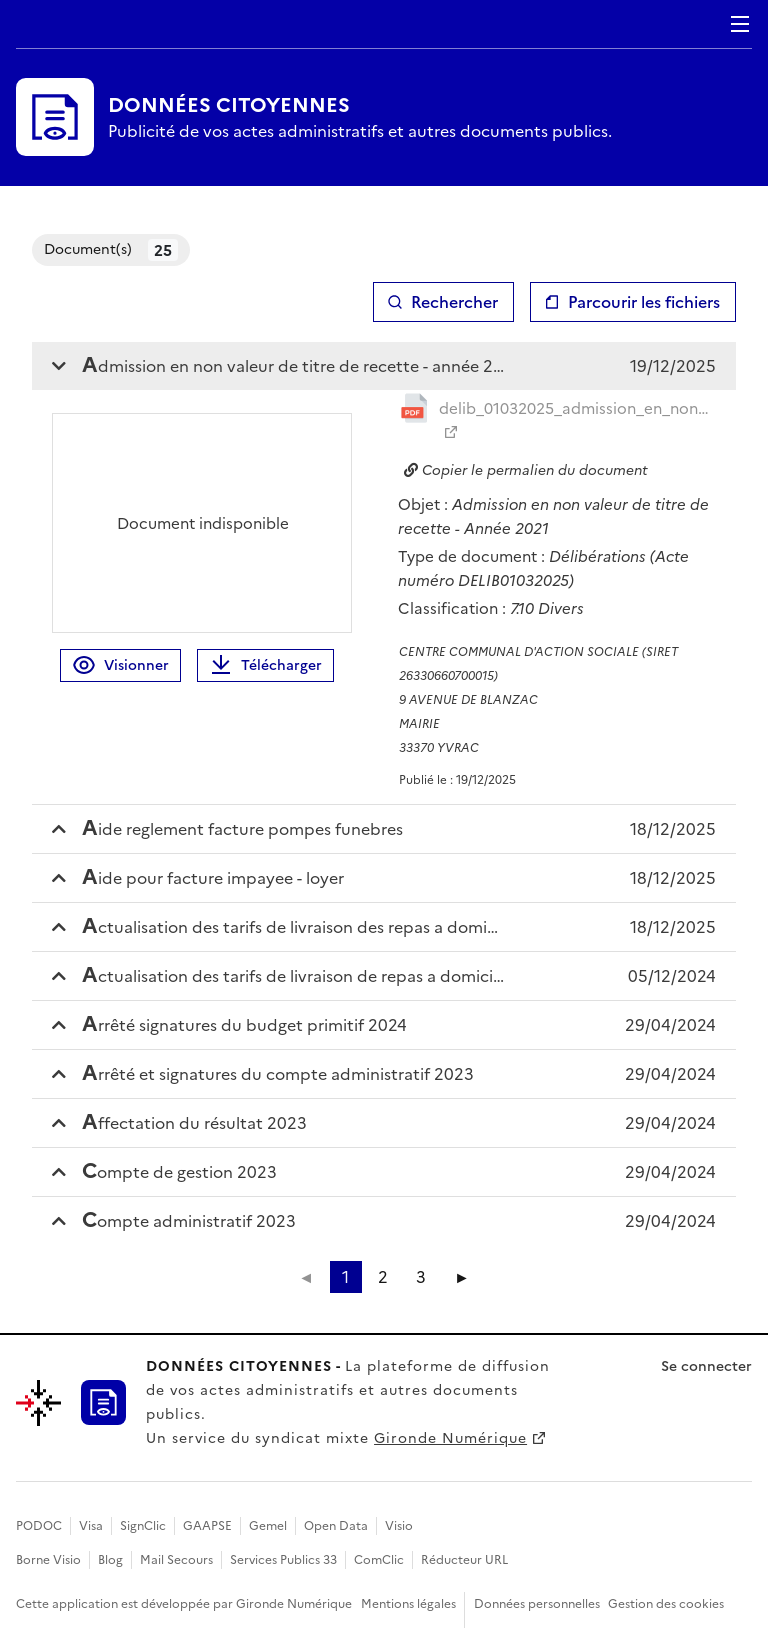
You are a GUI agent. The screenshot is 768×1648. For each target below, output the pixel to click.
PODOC (39, 1526)
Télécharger (265, 665)
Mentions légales (408, 1604)
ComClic (379, 1560)
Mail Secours (176, 1560)
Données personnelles (537, 1604)
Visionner (120, 665)
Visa (91, 1526)
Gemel (268, 1526)
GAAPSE (207, 1526)
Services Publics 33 (283, 1560)
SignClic (143, 1526)
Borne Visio (48, 1560)
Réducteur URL (464, 1560)
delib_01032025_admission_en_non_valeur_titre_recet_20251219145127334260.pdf (577, 408)
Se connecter (706, 1366)
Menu (740, 24)
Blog (110, 1560)
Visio (399, 1526)
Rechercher (454, 302)
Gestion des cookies (666, 1604)
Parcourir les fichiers (644, 302)
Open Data (336, 1526)
